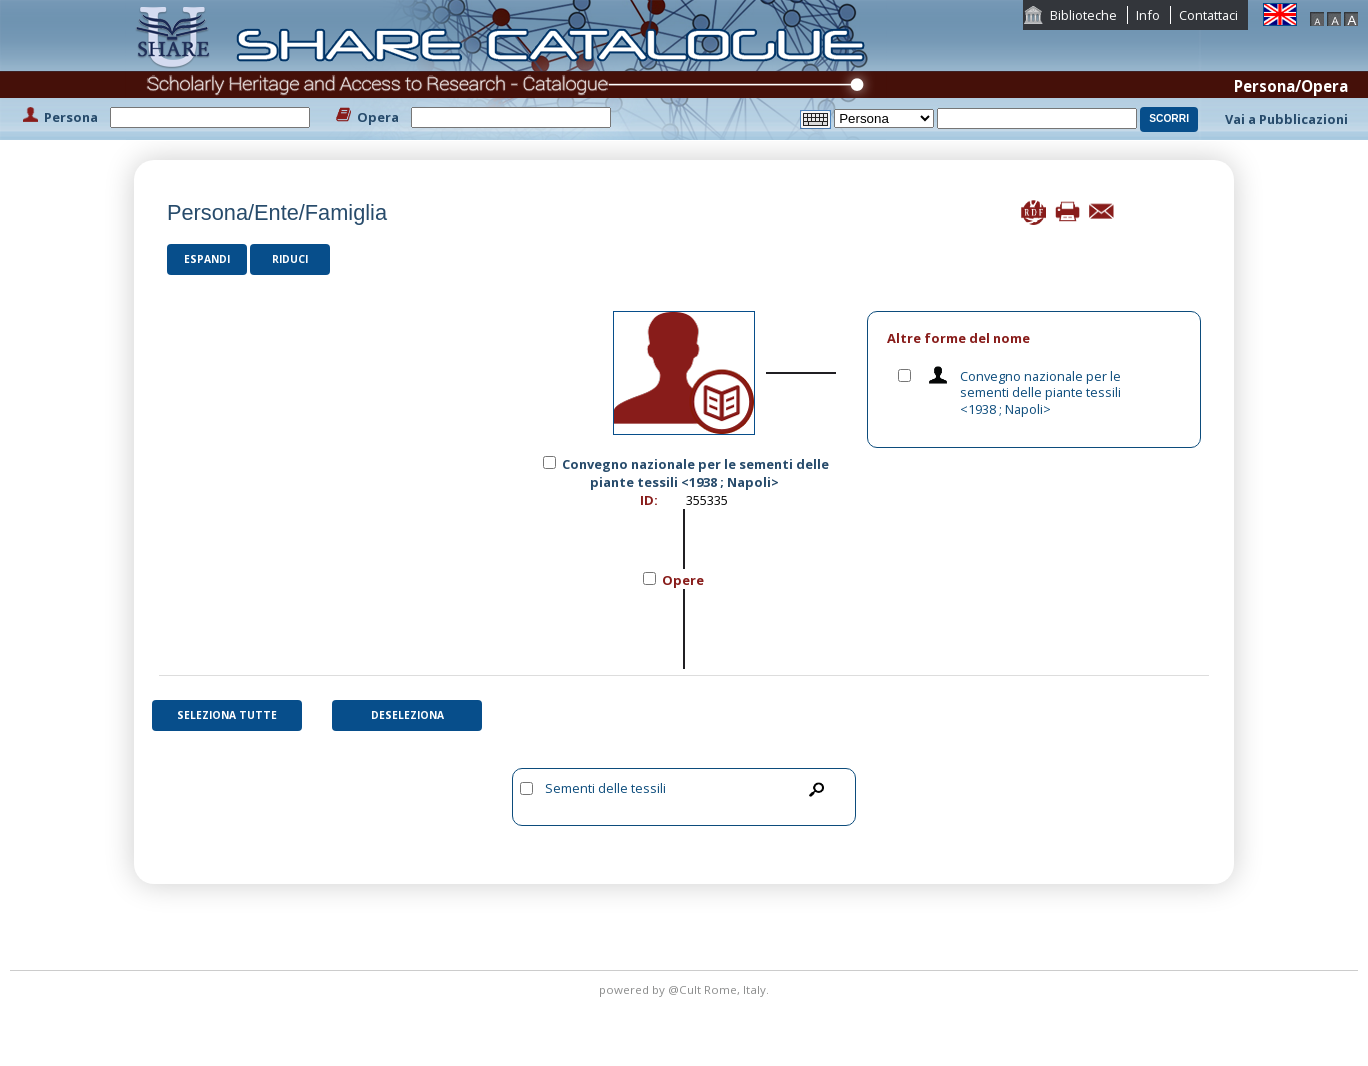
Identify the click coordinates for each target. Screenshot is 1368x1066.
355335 (707, 500)
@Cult (686, 989)
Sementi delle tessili (605, 788)
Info (1148, 15)
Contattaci (1208, 15)
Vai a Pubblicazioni (1286, 119)
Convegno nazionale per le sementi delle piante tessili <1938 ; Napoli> (1040, 392)
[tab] (1034, 338)
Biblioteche (1083, 15)
